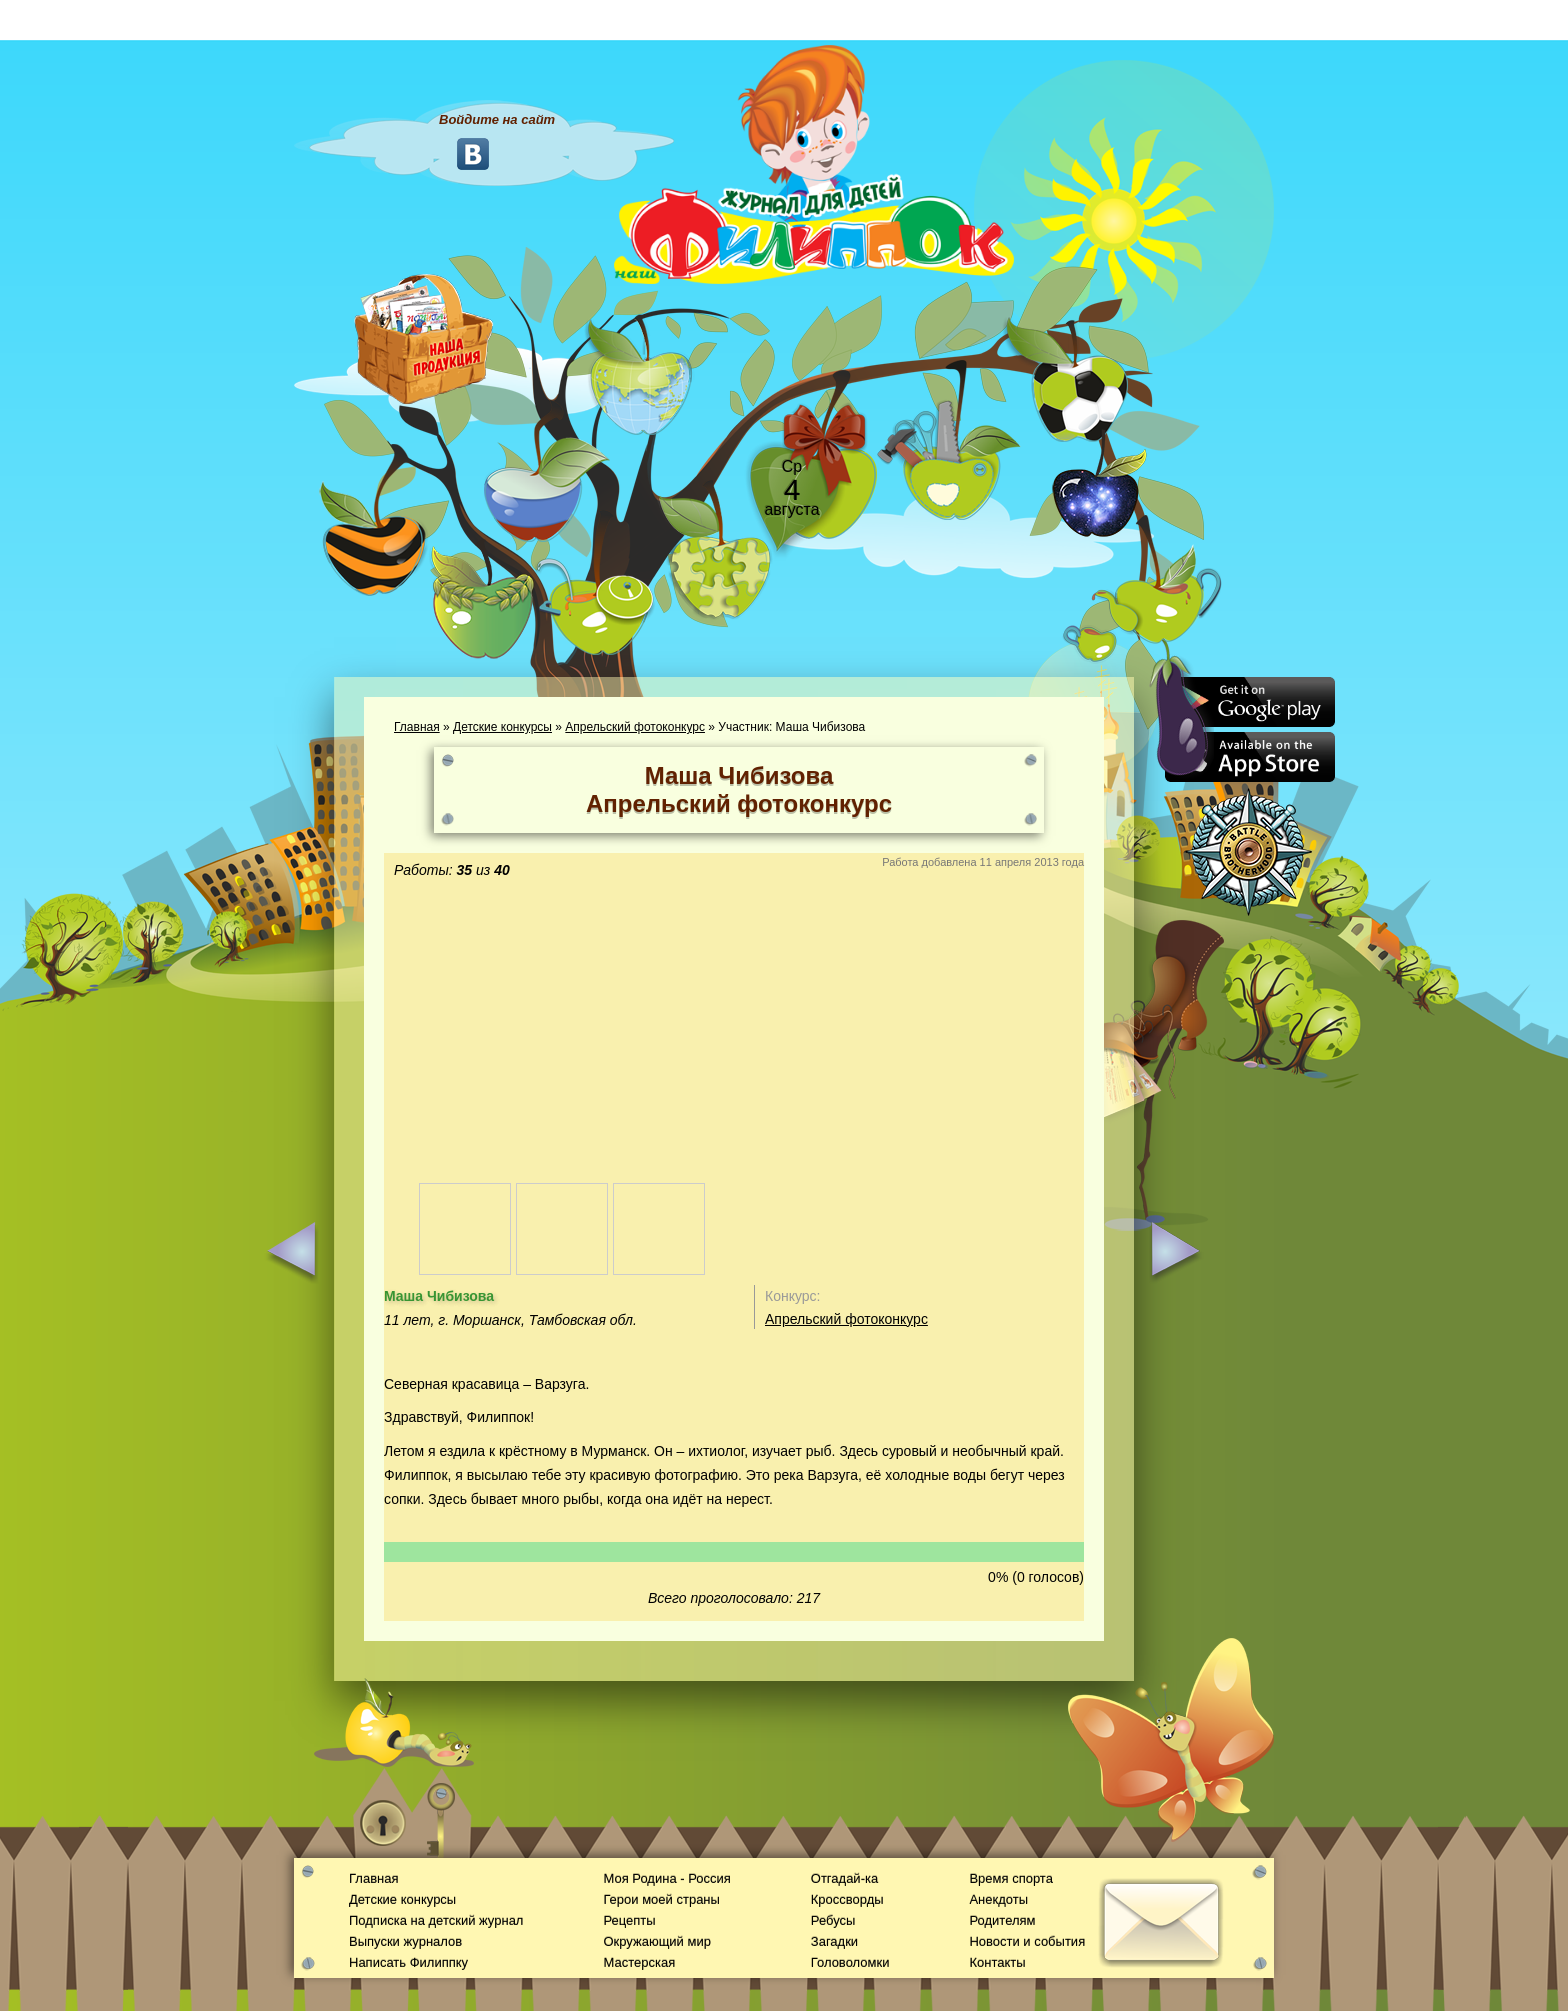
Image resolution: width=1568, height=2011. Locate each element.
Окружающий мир (656, 1941)
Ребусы (833, 1920)
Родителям (1002, 1920)
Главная (417, 727)
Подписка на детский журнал (436, 1920)
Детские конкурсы (502, 727)
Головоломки (850, 1962)
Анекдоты (998, 1899)
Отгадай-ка (844, 1878)
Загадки (834, 1941)
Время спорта (1010, 1878)
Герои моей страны (661, 1899)
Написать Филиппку (408, 1962)
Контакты (997, 1962)
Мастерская (639, 1962)
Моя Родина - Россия (666, 1878)
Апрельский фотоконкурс (635, 727)
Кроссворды (847, 1899)
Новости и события (1027, 1941)
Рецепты (629, 1920)
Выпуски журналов (405, 1941)
